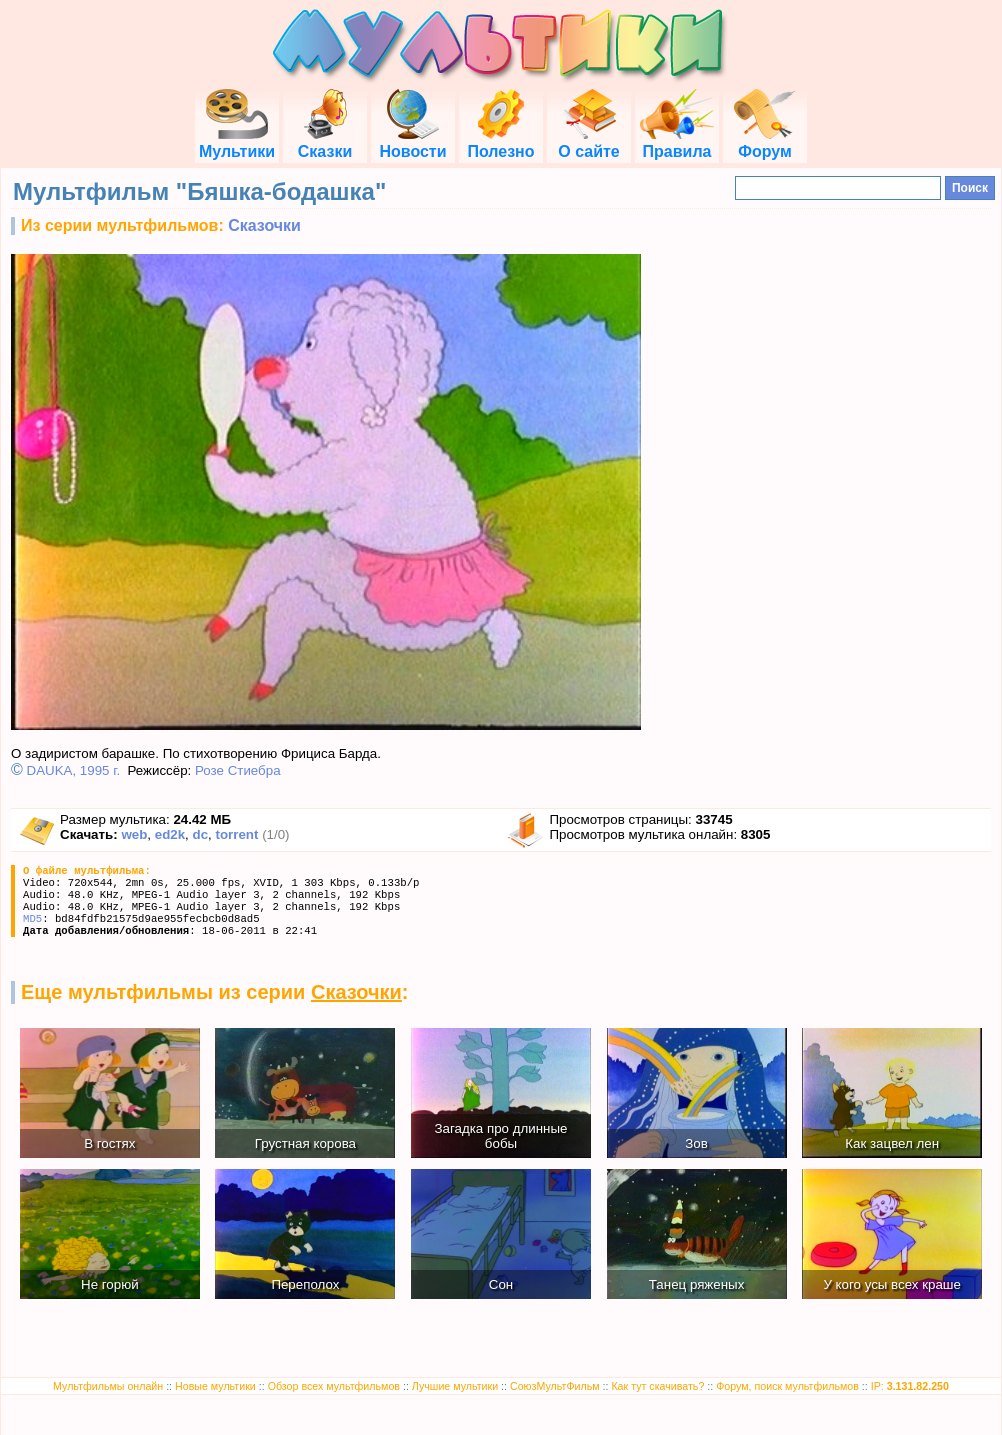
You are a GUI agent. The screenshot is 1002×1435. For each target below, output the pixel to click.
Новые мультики (215, 1386)
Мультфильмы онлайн (108, 1386)
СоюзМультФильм (555, 1386)
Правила (677, 142)
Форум (765, 142)
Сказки (325, 142)
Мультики (237, 142)
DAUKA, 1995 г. (74, 770)
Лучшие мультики (455, 1386)
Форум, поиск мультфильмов (787, 1386)
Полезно (500, 142)
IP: (910, 1386)
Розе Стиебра (238, 770)
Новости (412, 142)
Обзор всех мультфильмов (334, 1386)
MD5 (32, 919)
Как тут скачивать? (657, 1386)
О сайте (588, 142)
